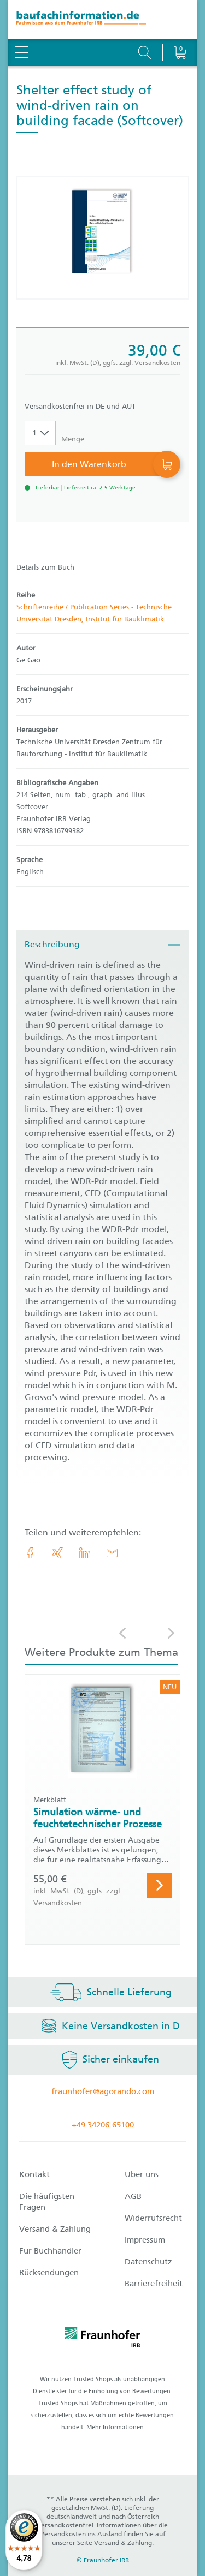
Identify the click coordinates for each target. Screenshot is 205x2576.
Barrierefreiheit (154, 2283)
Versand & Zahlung (55, 2229)
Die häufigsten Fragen (46, 2201)
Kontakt (34, 2174)
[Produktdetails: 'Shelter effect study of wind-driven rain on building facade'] (102, 238)
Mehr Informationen (115, 2427)
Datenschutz (148, 2262)
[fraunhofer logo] (102, 2339)
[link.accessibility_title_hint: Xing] (57, 1552)
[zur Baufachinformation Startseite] (102, 19)
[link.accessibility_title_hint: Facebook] (30, 1552)
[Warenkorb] (179, 24)
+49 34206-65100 (103, 2125)
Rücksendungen (49, 2273)
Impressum (145, 2240)
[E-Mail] (112, 1552)
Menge (72, 439)
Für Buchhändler (50, 2251)
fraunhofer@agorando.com (102, 2091)
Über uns (142, 2174)
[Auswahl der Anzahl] (40, 433)
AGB (133, 2196)
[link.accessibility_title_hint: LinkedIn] (84, 1552)
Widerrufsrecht (153, 2218)
